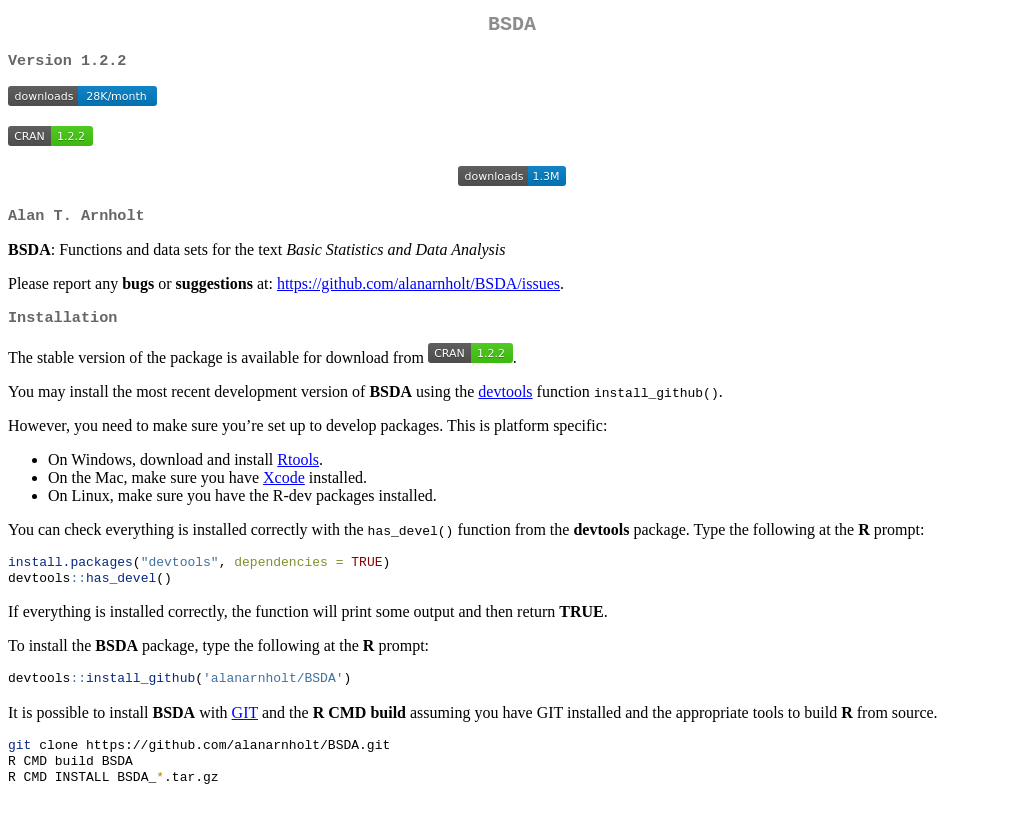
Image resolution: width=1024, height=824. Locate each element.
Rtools (298, 470)
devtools (505, 402)
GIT (245, 728)
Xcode (284, 488)
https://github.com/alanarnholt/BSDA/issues (418, 292)
